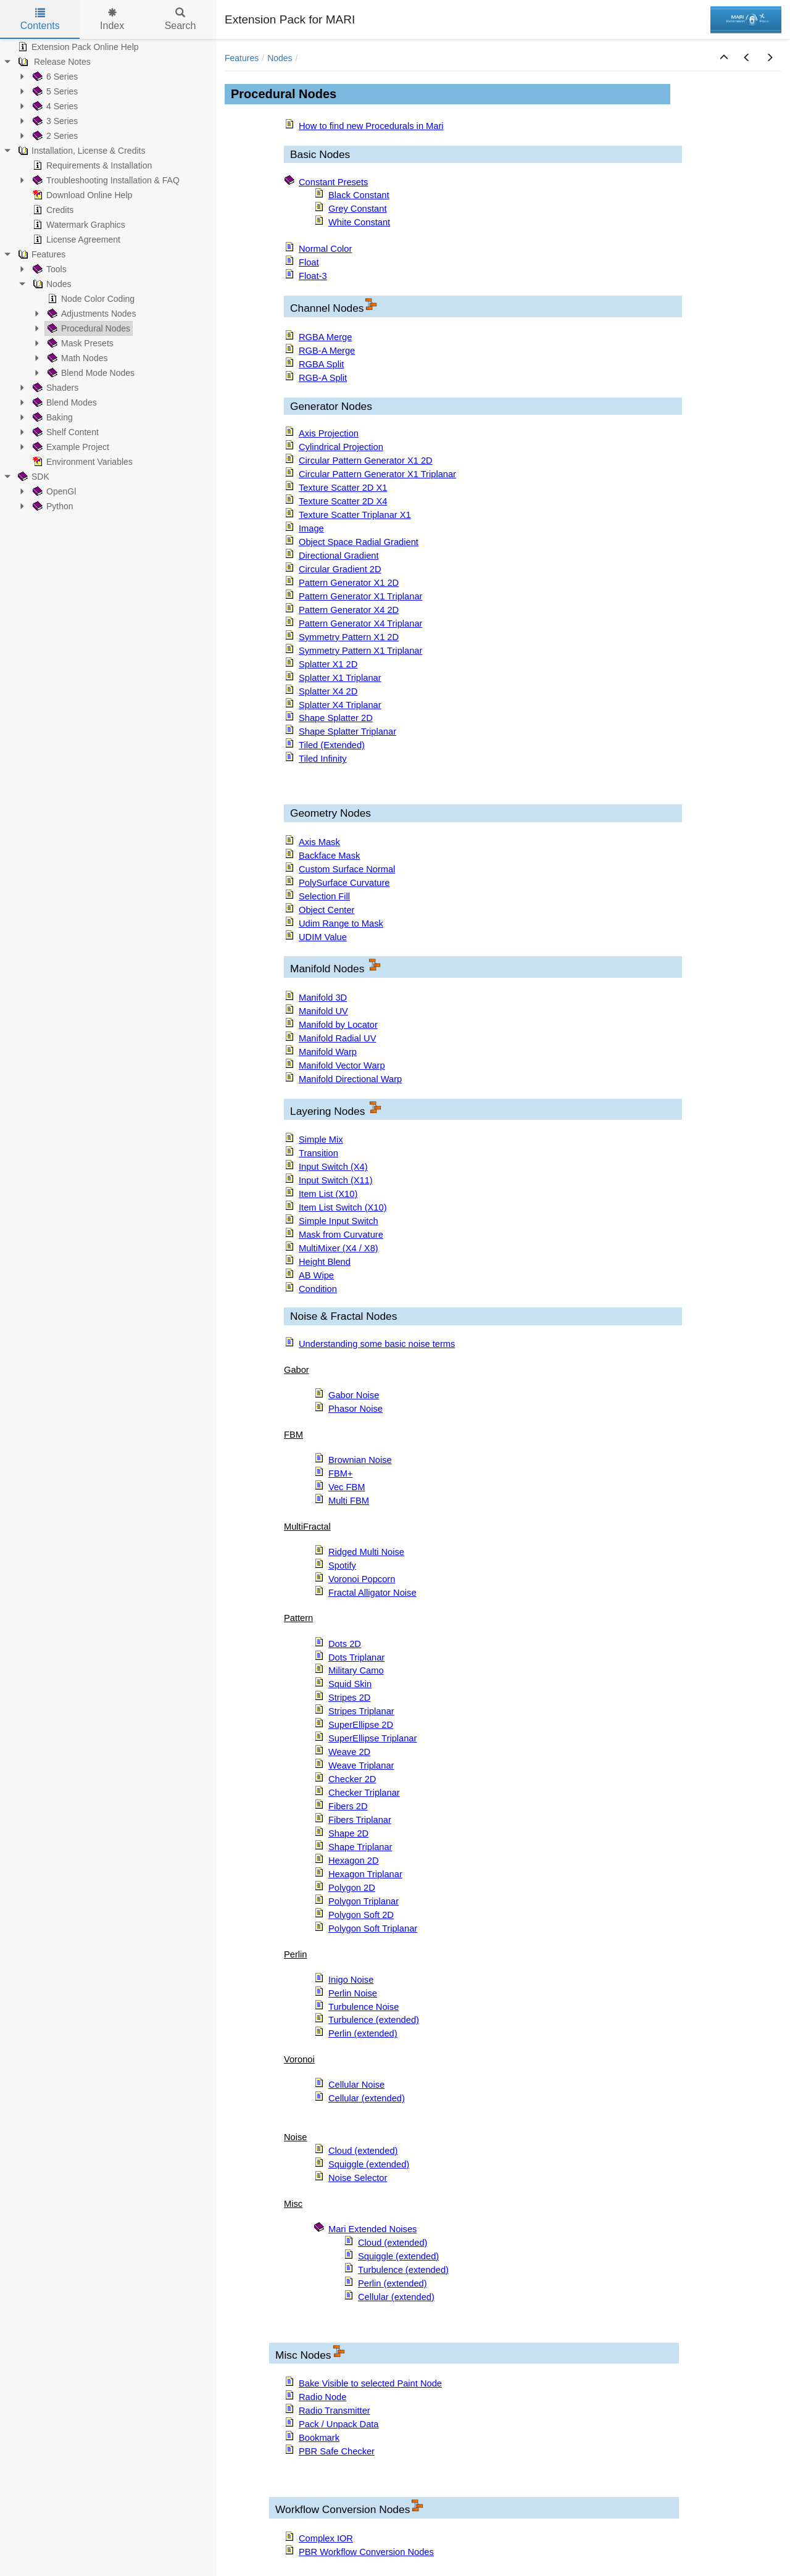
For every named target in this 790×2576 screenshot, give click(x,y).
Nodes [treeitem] (50, 284)
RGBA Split (321, 364)
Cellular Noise (356, 2085)
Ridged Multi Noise (366, 1552)
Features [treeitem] (40, 254)
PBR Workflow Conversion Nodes (366, 2552)
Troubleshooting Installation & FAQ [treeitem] (105, 180)
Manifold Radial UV (337, 1038)
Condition (318, 1289)
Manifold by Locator (338, 1025)
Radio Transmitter (334, 2411)
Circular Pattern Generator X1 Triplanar (377, 474)
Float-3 (313, 276)
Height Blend (325, 1262)
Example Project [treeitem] (69, 447)
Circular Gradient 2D (340, 569)
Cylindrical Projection (341, 447)
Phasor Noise (355, 1409)
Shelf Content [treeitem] (64, 432)
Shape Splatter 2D (336, 718)
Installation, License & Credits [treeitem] (80, 150)
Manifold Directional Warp (350, 1079)
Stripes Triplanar (361, 1711)
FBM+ (340, 1473)
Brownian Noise (360, 1460)
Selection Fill (324, 896)
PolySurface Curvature (344, 883)
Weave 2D (349, 1752)
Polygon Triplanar (363, 1901)
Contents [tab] (40, 19)
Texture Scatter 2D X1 (343, 488)
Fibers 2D (348, 1806)
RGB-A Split (323, 378)
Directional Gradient (339, 556)
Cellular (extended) (366, 2098)
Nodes (279, 58)
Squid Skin (350, 1684)
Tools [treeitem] (48, 269)
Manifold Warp (328, 1052)
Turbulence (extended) (373, 2020)
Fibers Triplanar (359, 1820)
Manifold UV (323, 1011)
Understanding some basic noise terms (377, 1344)
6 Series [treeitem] (54, 76)
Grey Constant (357, 209)
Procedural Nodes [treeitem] (87, 328)
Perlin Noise (352, 1993)
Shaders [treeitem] (54, 387)
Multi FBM (348, 1501)
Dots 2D (344, 1644)
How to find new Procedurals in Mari (371, 126)
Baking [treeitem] (51, 417)
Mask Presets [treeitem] (79, 343)
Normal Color (325, 249)
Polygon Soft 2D (361, 1915)
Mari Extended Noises (372, 2229)
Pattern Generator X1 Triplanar (360, 596)
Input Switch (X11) (336, 1180)
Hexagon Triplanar (365, 1874)
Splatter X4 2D (328, 691)
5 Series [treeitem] (54, 91)
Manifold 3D (323, 997)
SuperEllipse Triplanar (372, 1738)
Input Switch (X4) (333, 1167)
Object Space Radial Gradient (358, 542)
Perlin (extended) (362, 2033)
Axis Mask (319, 842)
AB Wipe (316, 1275)
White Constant (359, 222)
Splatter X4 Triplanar (340, 705)
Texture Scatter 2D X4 (343, 501)
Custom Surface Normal (347, 869)
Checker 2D (352, 1779)
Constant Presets (333, 182)
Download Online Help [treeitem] (81, 195)
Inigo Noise (350, 1980)
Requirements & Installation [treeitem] (91, 165)
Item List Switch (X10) (343, 1207)
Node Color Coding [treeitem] (90, 298)
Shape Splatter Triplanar (347, 731)
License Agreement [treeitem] (75, 239)
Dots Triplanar (356, 1657)
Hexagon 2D (353, 1860)
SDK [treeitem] (32, 476)
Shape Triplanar (360, 1847)
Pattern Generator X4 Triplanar (360, 623)
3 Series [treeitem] (54, 121)
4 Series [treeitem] (54, 106)
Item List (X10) (328, 1194)
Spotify (342, 1565)
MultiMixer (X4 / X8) (338, 1248)
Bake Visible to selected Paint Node (370, 2383)
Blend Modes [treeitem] (63, 402)
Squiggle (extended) (368, 2164)
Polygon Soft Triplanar (372, 1928)
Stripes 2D (349, 1698)
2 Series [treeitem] (54, 135)
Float (309, 262)
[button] (724, 58)
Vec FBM (346, 1487)
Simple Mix (321, 1139)
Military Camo (356, 1670)
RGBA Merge (325, 337)
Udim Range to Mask (341, 923)
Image (311, 528)
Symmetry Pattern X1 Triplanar (360, 651)
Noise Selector (357, 2178)
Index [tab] (112, 19)
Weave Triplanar (361, 1765)
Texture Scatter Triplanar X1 (355, 515)
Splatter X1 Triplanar (340, 678)
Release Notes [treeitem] (53, 61)
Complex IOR (326, 2538)
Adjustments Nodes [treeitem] (90, 313)
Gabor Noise (353, 1395)
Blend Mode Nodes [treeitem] (90, 372)
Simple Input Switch (338, 1221)
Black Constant (358, 195)
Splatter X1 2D (328, 664)
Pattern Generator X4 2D (349, 610)
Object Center (326, 910)
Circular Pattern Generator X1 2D (366, 460)
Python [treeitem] (51, 506)
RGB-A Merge (327, 351)
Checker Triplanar (364, 1793)
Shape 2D (348, 1833)
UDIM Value (323, 937)
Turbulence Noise (363, 2007)
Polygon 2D (351, 1888)
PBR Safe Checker (337, 2451)
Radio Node (322, 2397)
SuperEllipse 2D (360, 1725)
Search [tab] (180, 19)
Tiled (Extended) (332, 745)
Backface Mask (329, 856)
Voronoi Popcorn (361, 1579)
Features (242, 58)
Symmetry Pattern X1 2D (349, 637)
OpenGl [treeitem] (53, 491)
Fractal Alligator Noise (372, 1593)
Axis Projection (329, 433)
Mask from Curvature (341, 1235)
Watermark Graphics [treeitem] (77, 224)
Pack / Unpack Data (339, 2424)
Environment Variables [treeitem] (81, 461)
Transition (318, 1153)
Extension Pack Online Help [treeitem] (77, 47)
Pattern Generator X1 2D (349, 583)
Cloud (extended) (362, 2151)
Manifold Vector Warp (342, 1065)
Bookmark (319, 2438)
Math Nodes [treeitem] (76, 358)
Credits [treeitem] (51, 209)
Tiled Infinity (323, 759)
